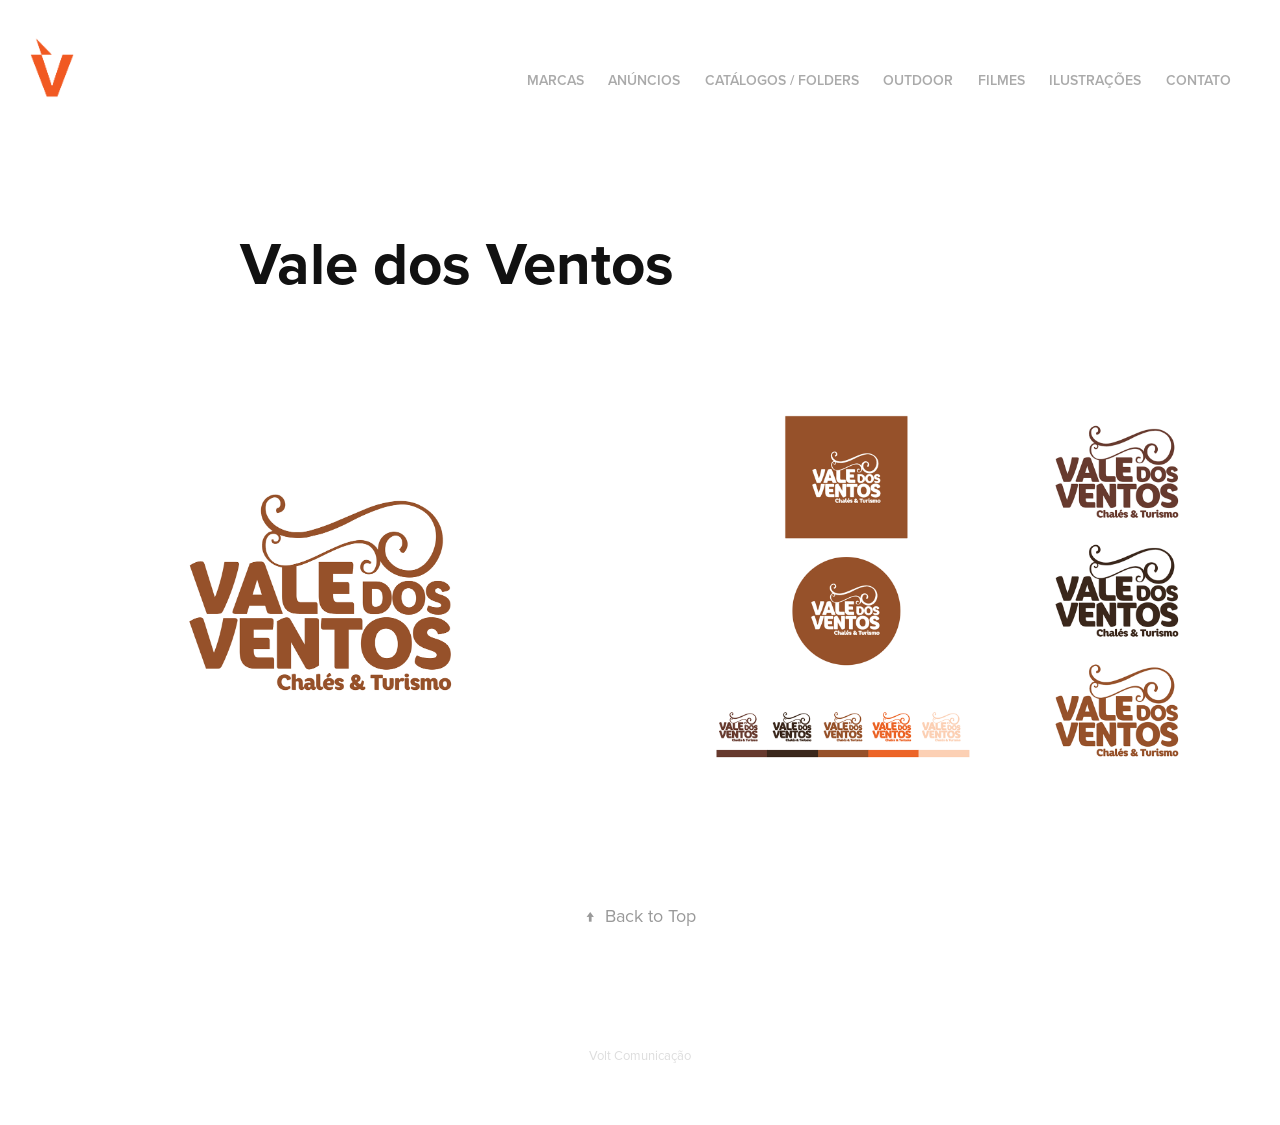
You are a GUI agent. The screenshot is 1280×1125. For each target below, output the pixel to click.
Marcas (555, 80)
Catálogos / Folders (782, 80)
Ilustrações (1095, 80)
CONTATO (1198, 80)
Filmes (1001, 80)
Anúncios (644, 80)
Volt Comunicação (640, 1055)
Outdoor (918, 80)
